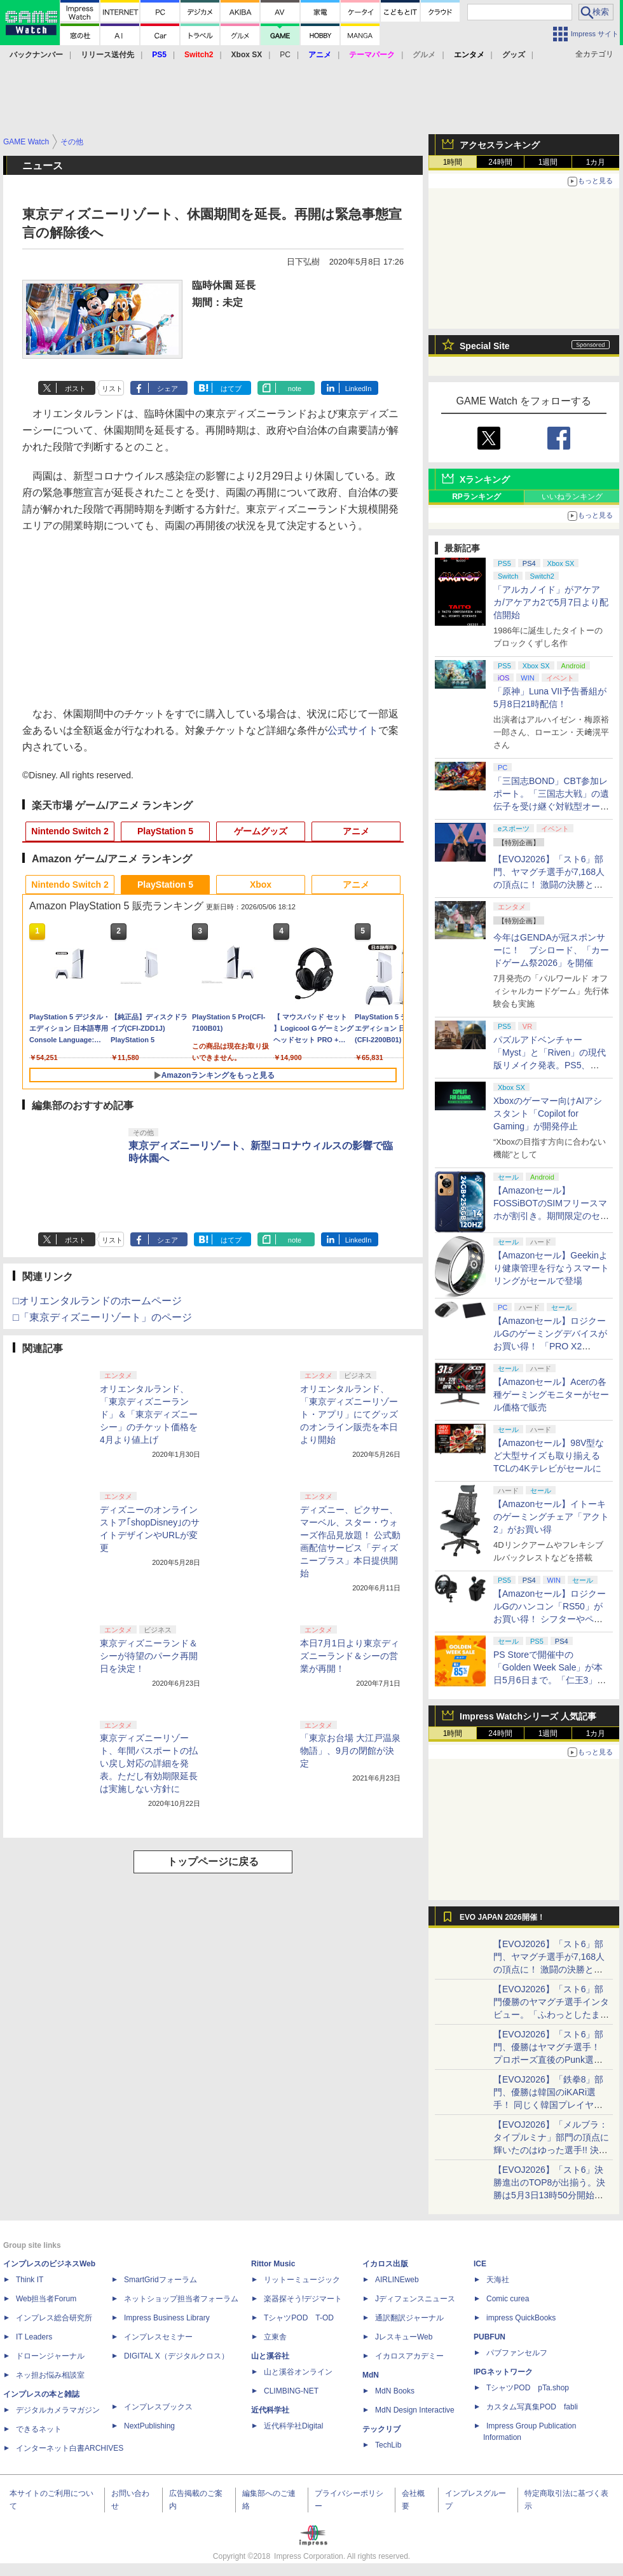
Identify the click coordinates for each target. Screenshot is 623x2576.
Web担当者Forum (46, 2298)
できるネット (39, 2429)
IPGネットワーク (503, 2371)
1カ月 (596, 162)
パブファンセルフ (516, 2352)
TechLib (388, 2445)
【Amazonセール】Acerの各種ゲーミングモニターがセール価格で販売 (551, 1394)
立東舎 (275, 2336)
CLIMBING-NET (291, 2391)
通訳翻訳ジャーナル (409, 2317)
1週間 (548, 162)
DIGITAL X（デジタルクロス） (176, 2356)
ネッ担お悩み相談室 (50, 2375)
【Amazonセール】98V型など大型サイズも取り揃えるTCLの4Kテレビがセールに (548, 1455)
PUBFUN (489, 2336)
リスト (112, 388)
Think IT (29, 2279)
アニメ (356, 831)
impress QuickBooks (521, 2317)
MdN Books (394, 2391)
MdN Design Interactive (415, 2410)
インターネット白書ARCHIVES (69, 2448)
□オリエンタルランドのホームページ (97, 1300)
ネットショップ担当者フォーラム (181, 2298)
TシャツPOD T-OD (299, 2317)
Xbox (260, 884)
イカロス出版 (385, 2263)
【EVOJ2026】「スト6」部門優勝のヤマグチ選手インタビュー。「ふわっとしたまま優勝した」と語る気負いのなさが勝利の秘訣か (551, 2014)
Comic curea (507, 2298)
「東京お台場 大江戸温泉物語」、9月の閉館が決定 (350, 1750)
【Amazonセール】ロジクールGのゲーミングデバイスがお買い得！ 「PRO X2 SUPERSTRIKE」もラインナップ (551, 1346)
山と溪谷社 (270, 2356)
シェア (167, 388)
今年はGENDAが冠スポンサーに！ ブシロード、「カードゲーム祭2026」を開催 (551, 950)
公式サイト (352, 730)
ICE (480, 2263)
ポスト (75, 388)
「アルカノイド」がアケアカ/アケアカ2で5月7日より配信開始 (550, 602)
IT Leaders (34, 2336)
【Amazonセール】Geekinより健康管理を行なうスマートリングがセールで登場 (551, 1268)
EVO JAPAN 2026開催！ (502, 1917)
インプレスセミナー (158, 2336)
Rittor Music (273, 2263)
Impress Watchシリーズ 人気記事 (528, 1716)
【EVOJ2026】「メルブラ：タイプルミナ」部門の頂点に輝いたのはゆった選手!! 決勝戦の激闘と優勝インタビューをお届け (551, 2149)
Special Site (485, 346)
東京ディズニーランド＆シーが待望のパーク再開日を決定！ (149, 1656)
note (294, 388)
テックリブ (381, 2429)
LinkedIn (358, 388)
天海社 (497, 2279)
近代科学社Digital (293, 2425)
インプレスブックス (158, 2406)
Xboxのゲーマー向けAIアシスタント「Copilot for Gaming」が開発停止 (547, 1113)
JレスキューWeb (403, 2336)
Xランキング (485, 479)
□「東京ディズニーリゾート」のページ (102, 1317)
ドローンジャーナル (50, 2356)
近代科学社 (270, 2410)
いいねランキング (572, 496)
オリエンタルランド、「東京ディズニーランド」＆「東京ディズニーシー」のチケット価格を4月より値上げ (149, 1414)
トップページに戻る (213, 1861)
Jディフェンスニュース (415, 2298)
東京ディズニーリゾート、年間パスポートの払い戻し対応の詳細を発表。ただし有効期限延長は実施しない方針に (149, 1763)
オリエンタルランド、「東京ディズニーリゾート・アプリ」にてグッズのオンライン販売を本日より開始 (349, 1414)
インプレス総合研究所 (54, 2317)
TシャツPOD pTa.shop (527, 2387)
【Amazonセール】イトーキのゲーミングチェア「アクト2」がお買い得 (551, 1516)
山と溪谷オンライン (298, 2371)
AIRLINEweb (397, 2279)
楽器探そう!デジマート (303, 2298)
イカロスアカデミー (409, 2356)
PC (285, 54)
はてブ (231, 388)
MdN (370, 2375)
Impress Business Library (167, 2317)
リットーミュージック (302, 2279)
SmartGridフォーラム (160, 2279)
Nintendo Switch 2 (69, 831)
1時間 (453, 162)
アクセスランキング (500, 145)
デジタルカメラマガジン (58, 2410)
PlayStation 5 (165, 831)
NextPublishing (149, 2425)
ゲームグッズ (260, 831)
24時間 (500, 162)
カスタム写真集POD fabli (532, 2406)
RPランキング (476, 496)
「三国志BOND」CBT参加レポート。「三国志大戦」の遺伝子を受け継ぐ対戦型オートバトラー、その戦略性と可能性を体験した (551, 806)
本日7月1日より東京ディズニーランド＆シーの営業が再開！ (349, 1656)
